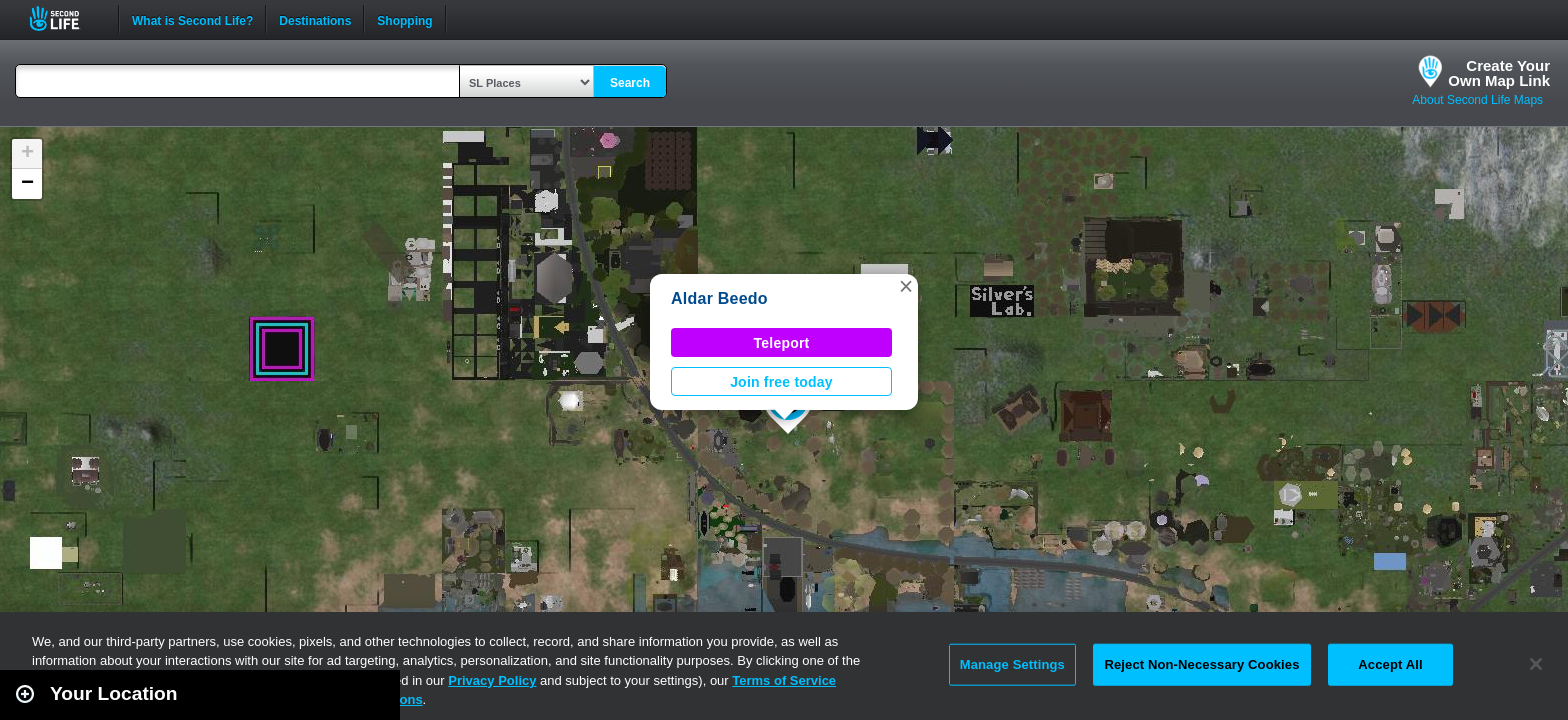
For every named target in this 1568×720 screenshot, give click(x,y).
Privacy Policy (492, 680)
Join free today (781, 382)
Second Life (65, 18)
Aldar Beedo (719, 298)
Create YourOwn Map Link (1499, 73)
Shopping (404, 19)
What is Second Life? (192, 19)
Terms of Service (784, 680)
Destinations (315, 19)
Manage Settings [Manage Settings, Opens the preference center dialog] (1012, 664)
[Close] (1536, 664)
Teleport (782, 343)
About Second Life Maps (1477, 100)
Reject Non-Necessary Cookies (1201, 664)
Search (630, 83)
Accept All (1390, 664)
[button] (906, 286)
